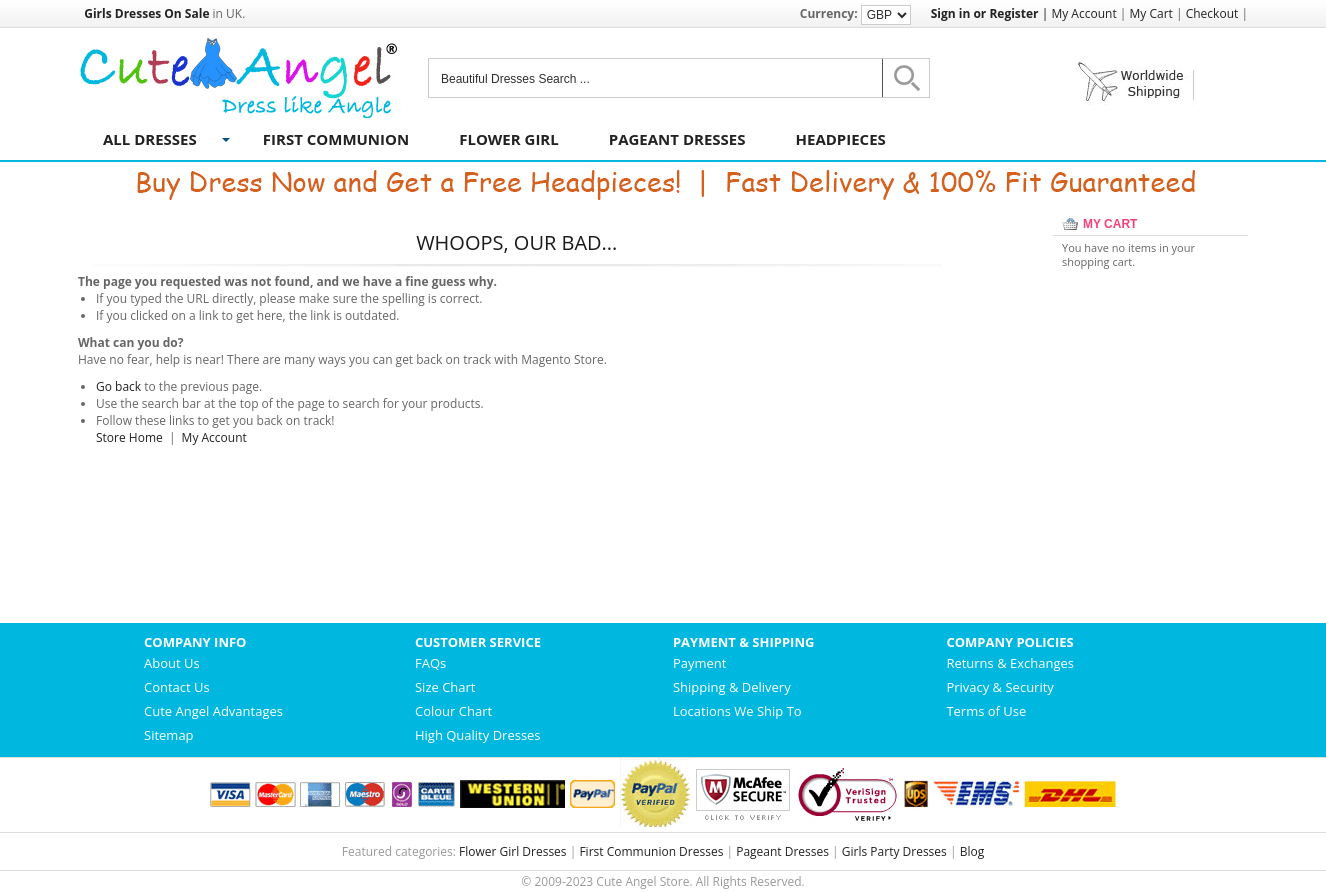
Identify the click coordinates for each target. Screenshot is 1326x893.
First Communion (336, 139)
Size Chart (445, 687)
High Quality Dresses (478, 735)
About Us (172, 663)
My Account (1083, 13)
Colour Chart (453, 711)
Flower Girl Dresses (513, 851)
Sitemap (169, 735)
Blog (972, 851)
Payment (700, 663)
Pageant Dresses (677, 139)
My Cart (1151, 13)
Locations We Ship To (737, 711)
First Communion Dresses (651, 851)
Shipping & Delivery (732, 687)
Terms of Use (986, 711)
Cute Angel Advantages (213, 711)
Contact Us (177, 687)
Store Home (129, 437)
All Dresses (150, 139)
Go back (118, 386)
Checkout (1212, 13)
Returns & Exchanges (1010, 663)
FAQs (430, 663)
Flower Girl (509, 139)
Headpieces (841, 139)
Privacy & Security (999, 687)
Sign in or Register (985, 13)
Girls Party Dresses (894, 851)
